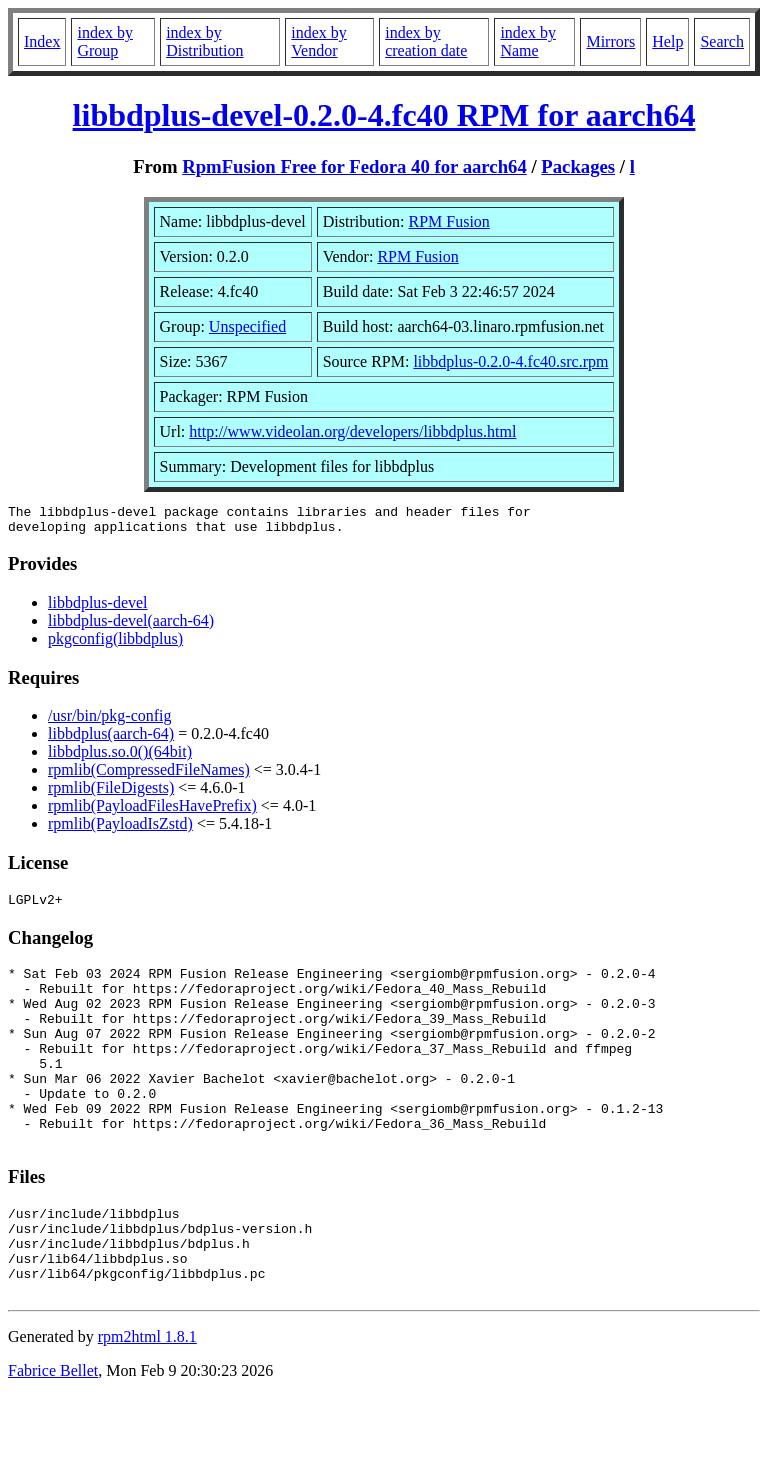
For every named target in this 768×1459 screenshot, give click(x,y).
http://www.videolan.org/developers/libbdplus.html (352, 431)
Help (667, 41)
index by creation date (426, 41)
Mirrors (610, 41)
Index (42, 41)
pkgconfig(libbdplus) (115, 644)
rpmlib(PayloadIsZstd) (120, 829)
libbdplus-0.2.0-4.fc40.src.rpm (510, 361)
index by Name (528, 41)
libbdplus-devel (98, 608)
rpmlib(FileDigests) (111, 793)
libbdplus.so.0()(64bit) (120, 757)
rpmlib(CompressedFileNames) (149, 775)
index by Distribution (204, 41)
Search (722, 41)
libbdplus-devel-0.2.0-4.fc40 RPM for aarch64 (384, 115)
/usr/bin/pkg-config (110, 721)
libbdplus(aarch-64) (111, 739)
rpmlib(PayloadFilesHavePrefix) (152, 811)
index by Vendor (319, 41)
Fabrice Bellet (53, 1433)
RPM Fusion (449, 221)
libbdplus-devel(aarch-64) (131, 626)
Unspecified (247, 326)
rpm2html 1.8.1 (147, 1399)
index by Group (105, 41)
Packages (578, 166)
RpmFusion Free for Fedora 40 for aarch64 (354, 166)
